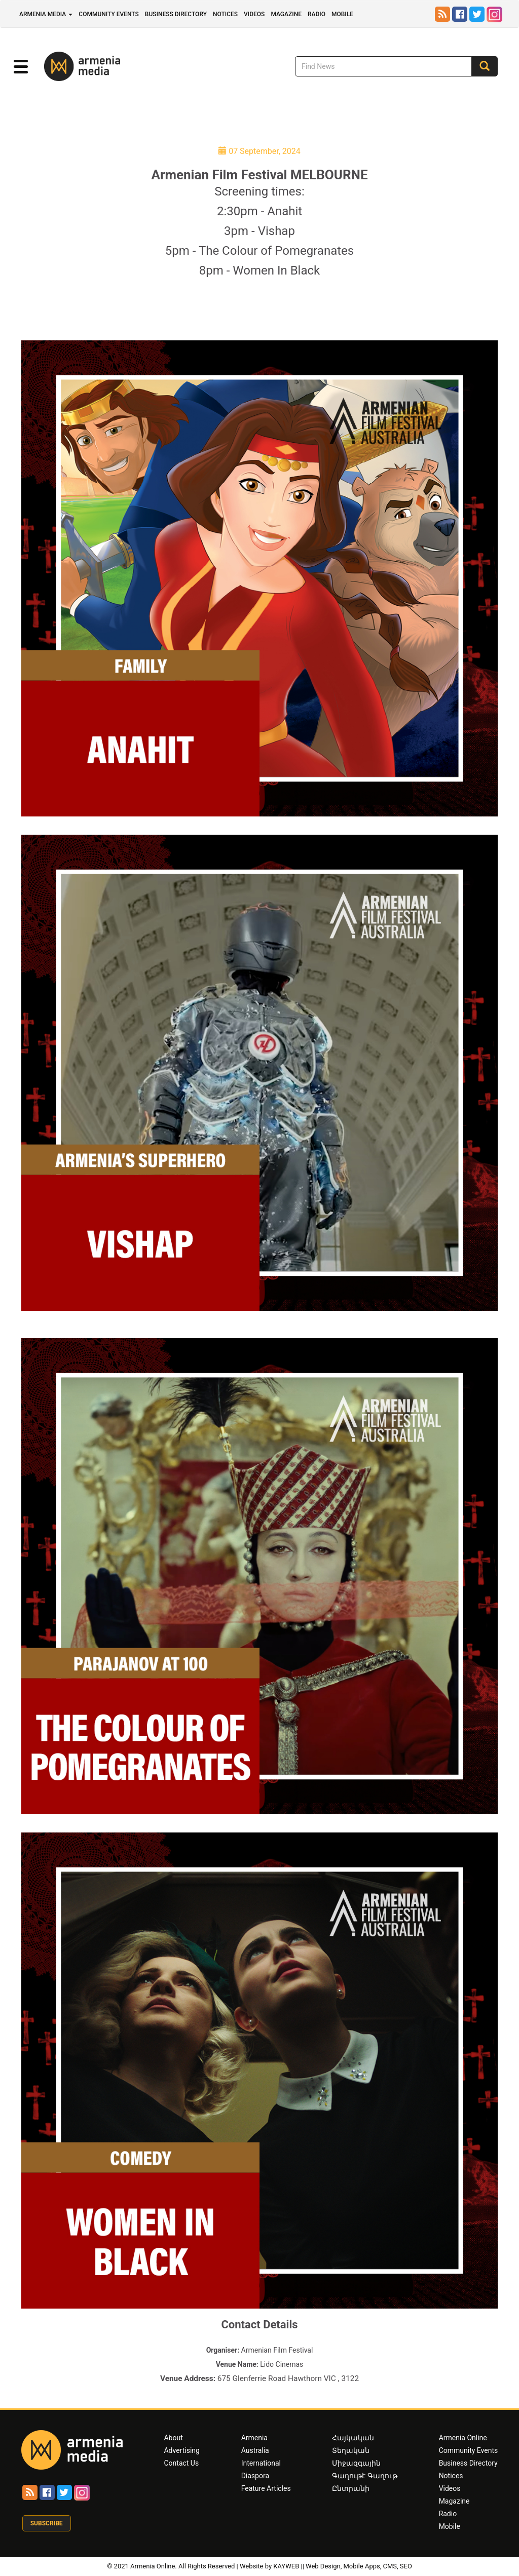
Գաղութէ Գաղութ (364, 2476)
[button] (21, 67)
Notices (225, 14)
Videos (254, 14)
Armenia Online (463, 2438)
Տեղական (350, 2450)
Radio (316, 14)
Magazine (286, 14)
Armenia (254, 2438)
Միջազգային (356, 2463)
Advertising (181, 2450)
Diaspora (255, 2476)
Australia (255, 2450)
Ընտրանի (350, 2488)
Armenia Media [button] (45, 14)
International (261, 2463)
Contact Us (181, 2463)
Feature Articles (266, 2488)
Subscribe (46, 2523)
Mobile (342, 14)
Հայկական (353, 2438)
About (173, 2438)
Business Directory (176, 14)
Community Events (109, 14)
